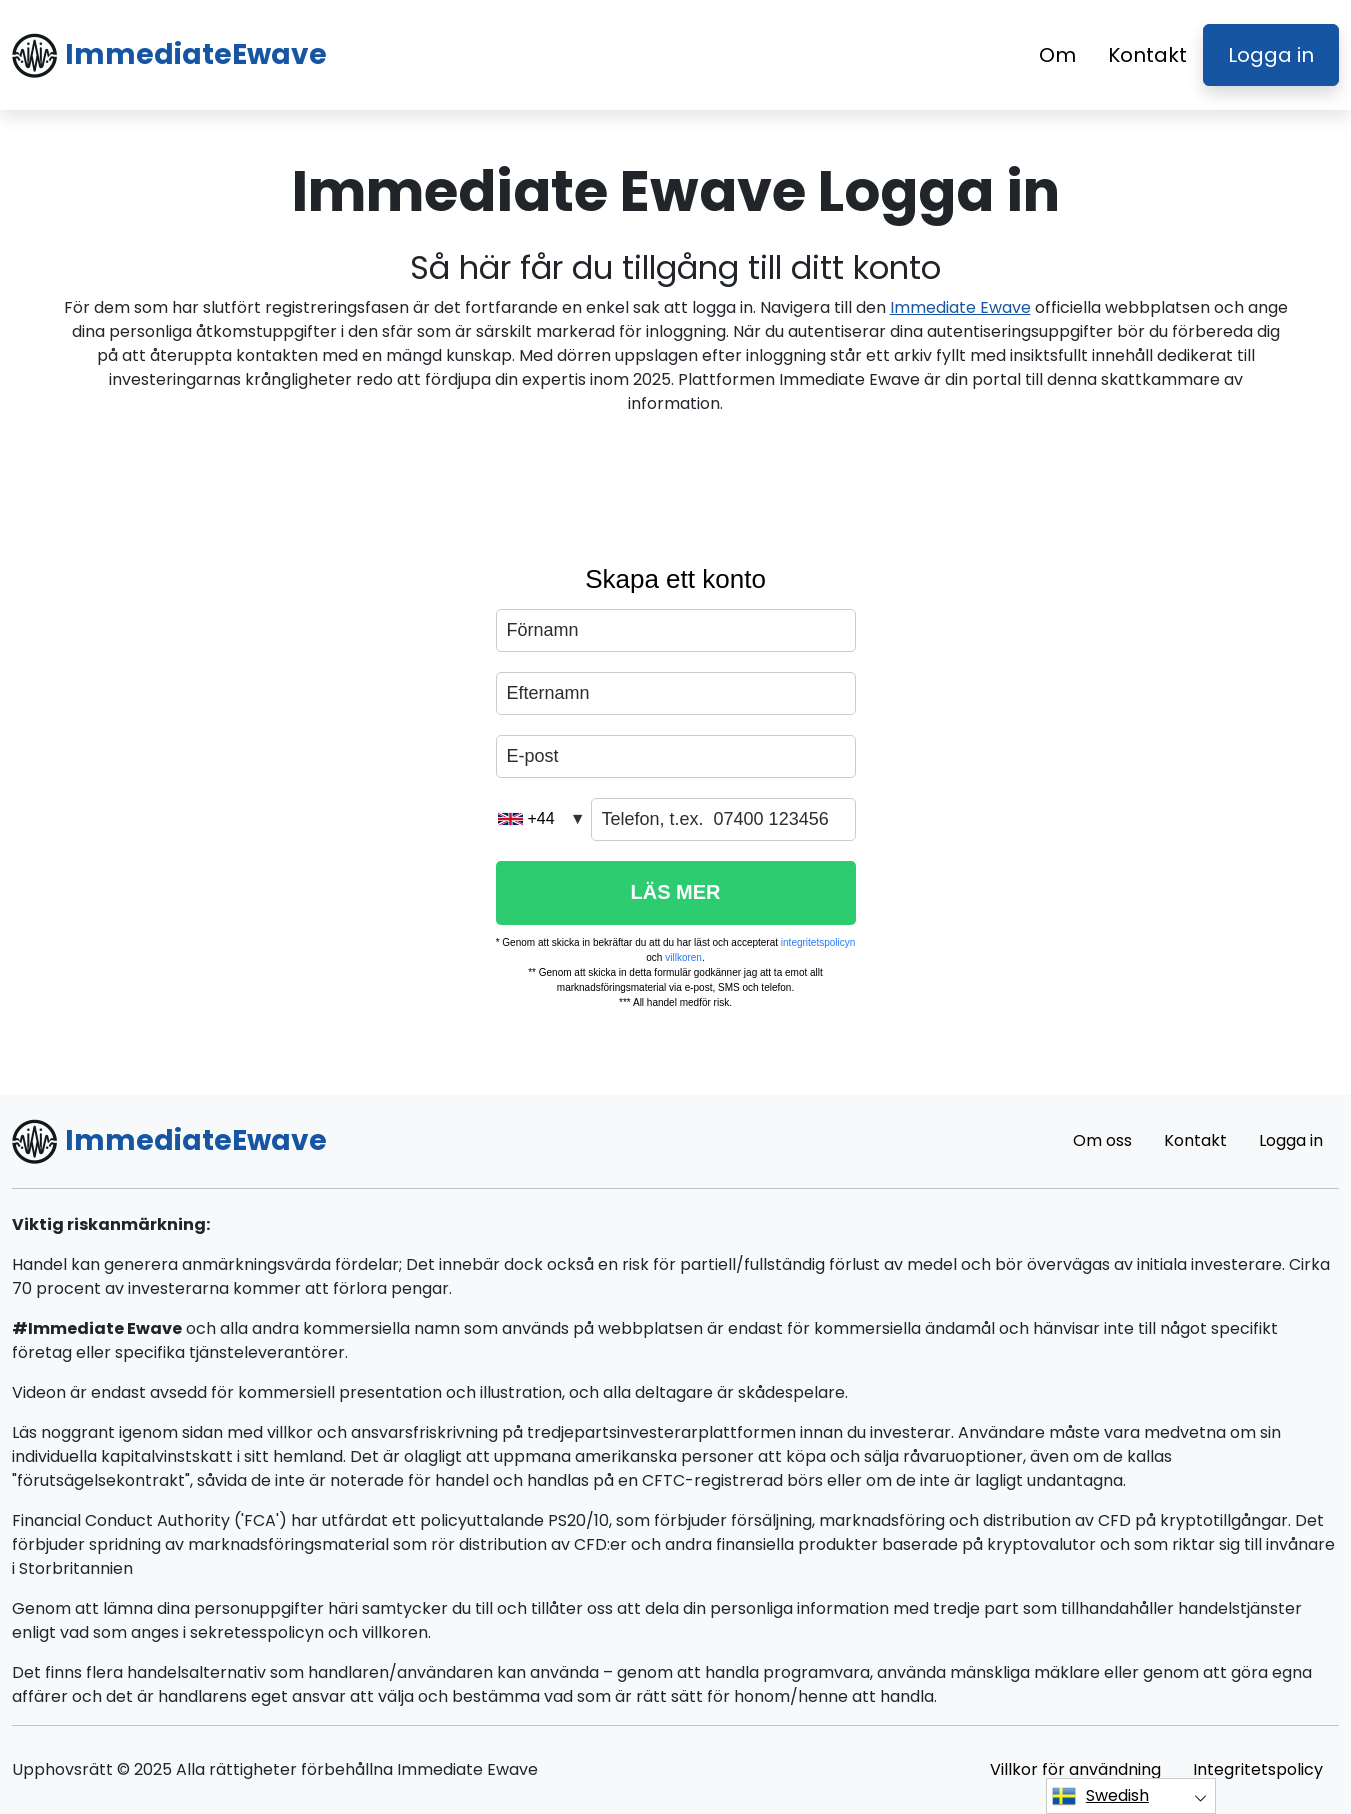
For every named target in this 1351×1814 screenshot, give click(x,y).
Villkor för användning (1075, 1769)
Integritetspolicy (1258, 1769)
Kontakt (1147, 55)
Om (1057, 55)
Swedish (1100, 1796)
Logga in (1271, 55)
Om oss (1102, 1140)
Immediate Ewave (960, 307)
